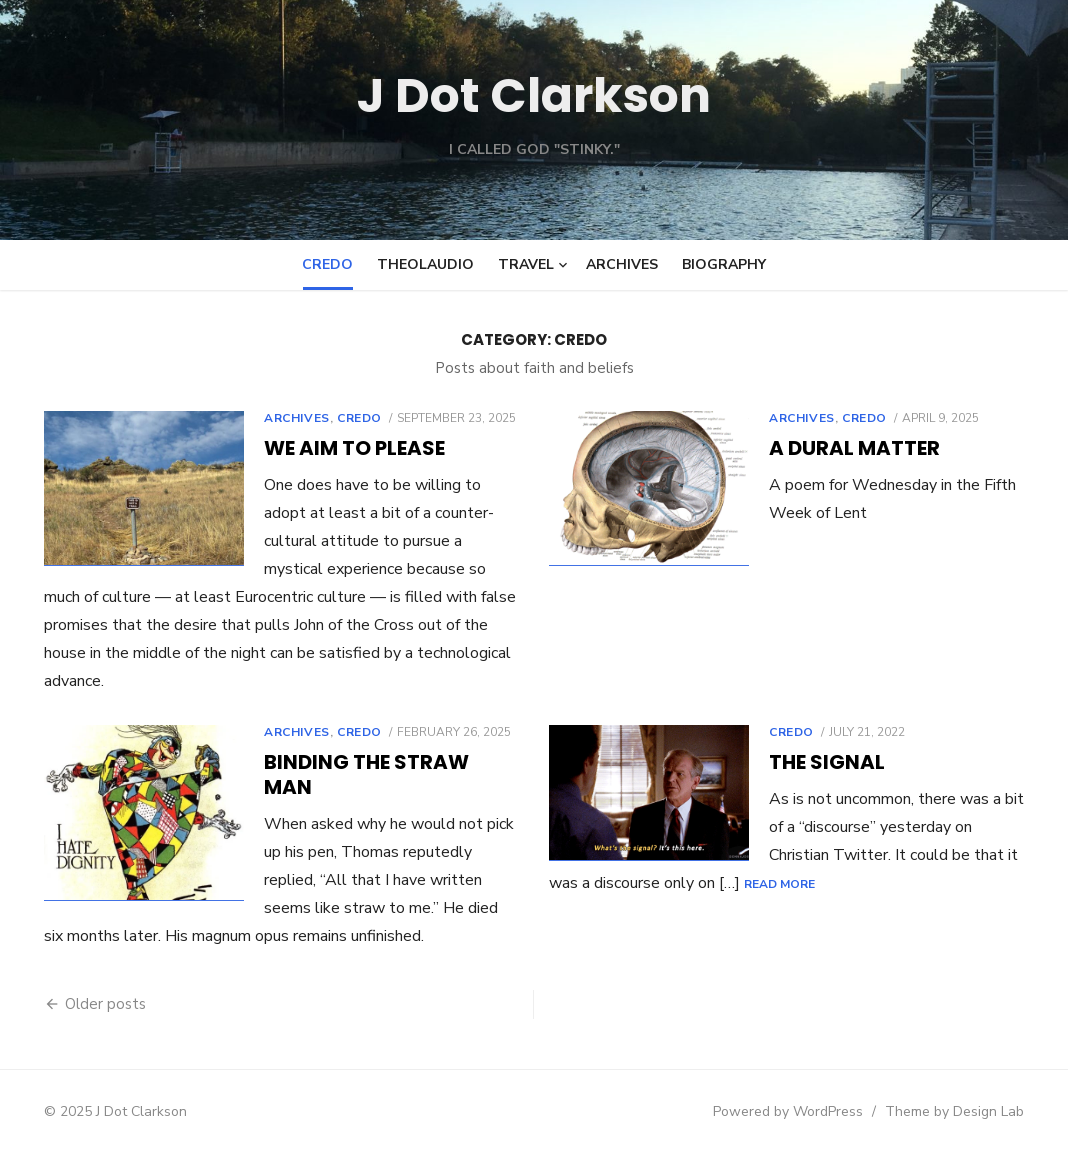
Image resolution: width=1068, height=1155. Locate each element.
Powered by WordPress (788, 1111)
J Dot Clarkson (534, 95)
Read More (779, 884)
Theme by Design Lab (954, 1111)
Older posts (105, 1004)
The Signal (827, 762)
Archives (622, 264)
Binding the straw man (366, 774)
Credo (327, 264)
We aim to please (354, 448)
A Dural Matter (854, 448)
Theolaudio (425, 264)
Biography (724, 264)
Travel (526, 264)
